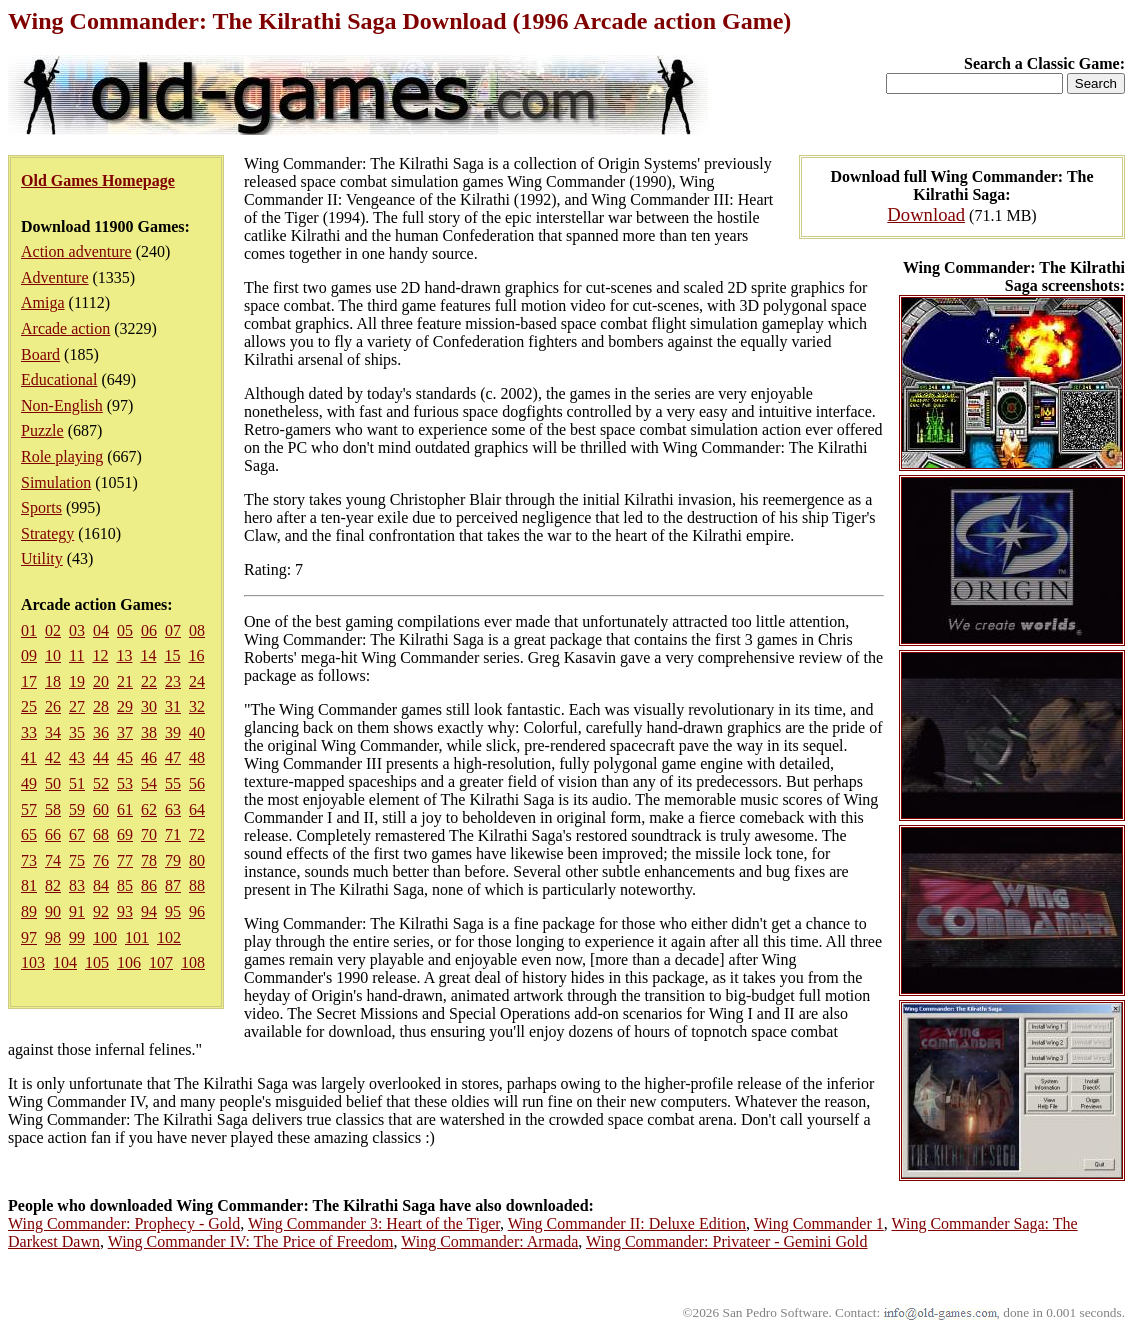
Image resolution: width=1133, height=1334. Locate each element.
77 (125, 860)
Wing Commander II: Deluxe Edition (627, 1223)
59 (77, 809)
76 (101, 860)
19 (77, 681)
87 (173, 885)
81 (29, 885)
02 (53, 630)
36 (101, 732)
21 (125, 681)
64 (197, 809)
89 (29, 911)
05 (125, 630)
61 (125, 809)
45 (125, 757)
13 (124, 655)
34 (53, 732)
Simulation (56, 482)
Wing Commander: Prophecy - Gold (124, 1223)
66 (53, 834)
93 (125, 911)
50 (53, 783)
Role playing (62, 456)
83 (77, 885)
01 (29, 630)
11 (76, 655)
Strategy (47, 533)
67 (77, 834)
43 (77, 757)
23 (173, 681)
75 (77, 860)
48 (197, 757)
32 (197, 706)
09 (29, 655)
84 (101, 885)
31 (173, 706)
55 (173, 783)
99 (77, 937)
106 (129, 962)
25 (29, 706)
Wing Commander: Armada (489, 1241)
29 (125, 706)
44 (101, 757)
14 (148, 655)
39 (173, 732)
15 (172, 655)
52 (101, 783)
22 (149, 681)
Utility (42, 558)
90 (53, 911)
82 (53, 885)
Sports (41, 507)
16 (196, 655)
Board (40, 354)
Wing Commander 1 (819, 1223)
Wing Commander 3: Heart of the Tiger (374, 1223)
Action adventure (76, 251)
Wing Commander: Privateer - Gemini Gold (727, 1241)
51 (77, 783)
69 (125, 834)
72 (197, 834)
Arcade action (65, 328)
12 (100, 655)
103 (33, 962)
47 (173, 757)
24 (197, 681)
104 (65, 962)
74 (53, 860)
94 (149, 911)
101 (137, 937)
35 (77, 732)
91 (77, 911)
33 (29, 732)
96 (197, 911)
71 (173, 834)
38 (149, 732)
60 (101, 809)
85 (125, 885)
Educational (59, 379)
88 (197, 885)
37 (125, 732)
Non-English (62, 405)
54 (149, 783)
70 (149, 834)
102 (169, 937)
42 (53, 757)
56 (197, 783)
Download (926, 214)
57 (29, 809)
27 (77, 706)
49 (29, 783)
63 (173, 809)
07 (173, 630)
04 (101, 630)
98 (53, 937)
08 (197, 630)
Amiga (43, 302)
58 (53, 809)
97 (29, 937)
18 (53, 681)
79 (173, 860)
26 (53, 706)
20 (101, 681)
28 (101, 706)
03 (77, 630)
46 (149, 757)
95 (173, 911)
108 (193, 962)
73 (29, 860)
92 (101, 911)
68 (101, 834)
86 (149, 885)
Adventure (55, 277)
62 (149, 809)
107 (161, 962)
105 (97, 962)
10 (53, 655)
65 (29, 834)
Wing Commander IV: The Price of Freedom (251, 1241)
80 (197, 860)
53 (125, 783)
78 (149, 860)
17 (29, 681)
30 (149, 706)
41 (29, 757)
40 (197, 732)
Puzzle (42, 430)
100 (105, 937)
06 (149, 630)
